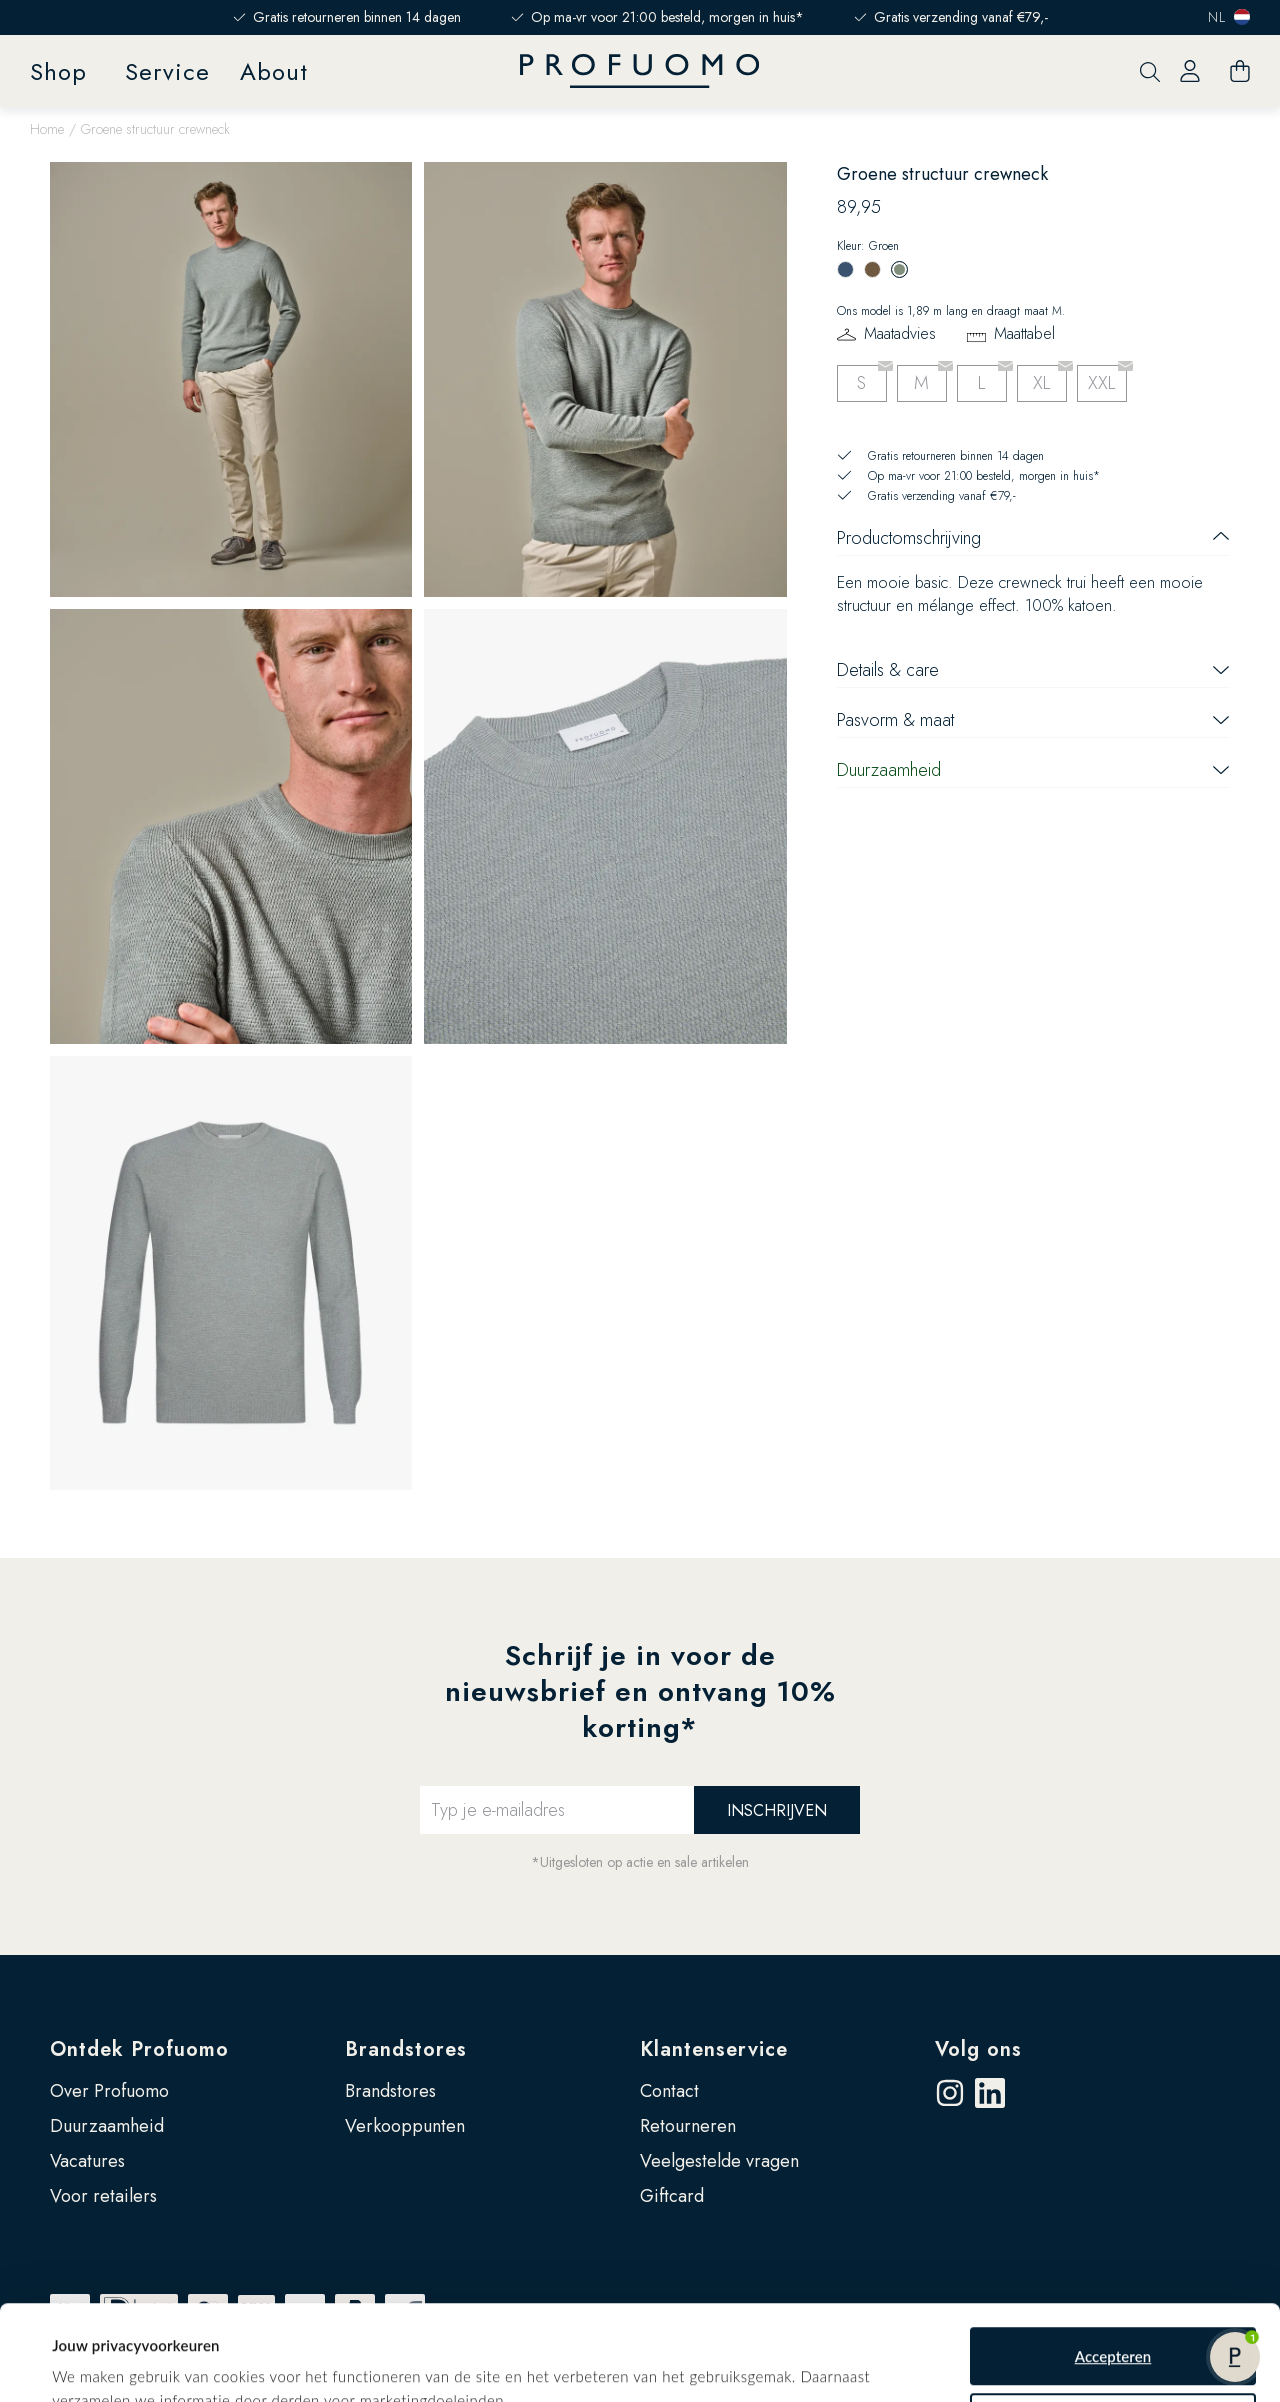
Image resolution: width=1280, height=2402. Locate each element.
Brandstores (406, 2049)
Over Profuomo (109, 2091)
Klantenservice (714, 2049)
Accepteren (1113, 2284)
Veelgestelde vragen (719, 2161)
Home (47, 129)
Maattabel (1024, 333)
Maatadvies (900, 333)
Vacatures (87, 2161)
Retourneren (688, 2126)
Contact (669, 2091)
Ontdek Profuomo (139, 2049)
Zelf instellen (1114, 2349)
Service (167, 71)
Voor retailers (103, 2196)
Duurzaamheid (107, 2126)
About (274, 71)
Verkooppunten (405, 2126)
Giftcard (672, 2196)
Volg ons (978, 2049)
